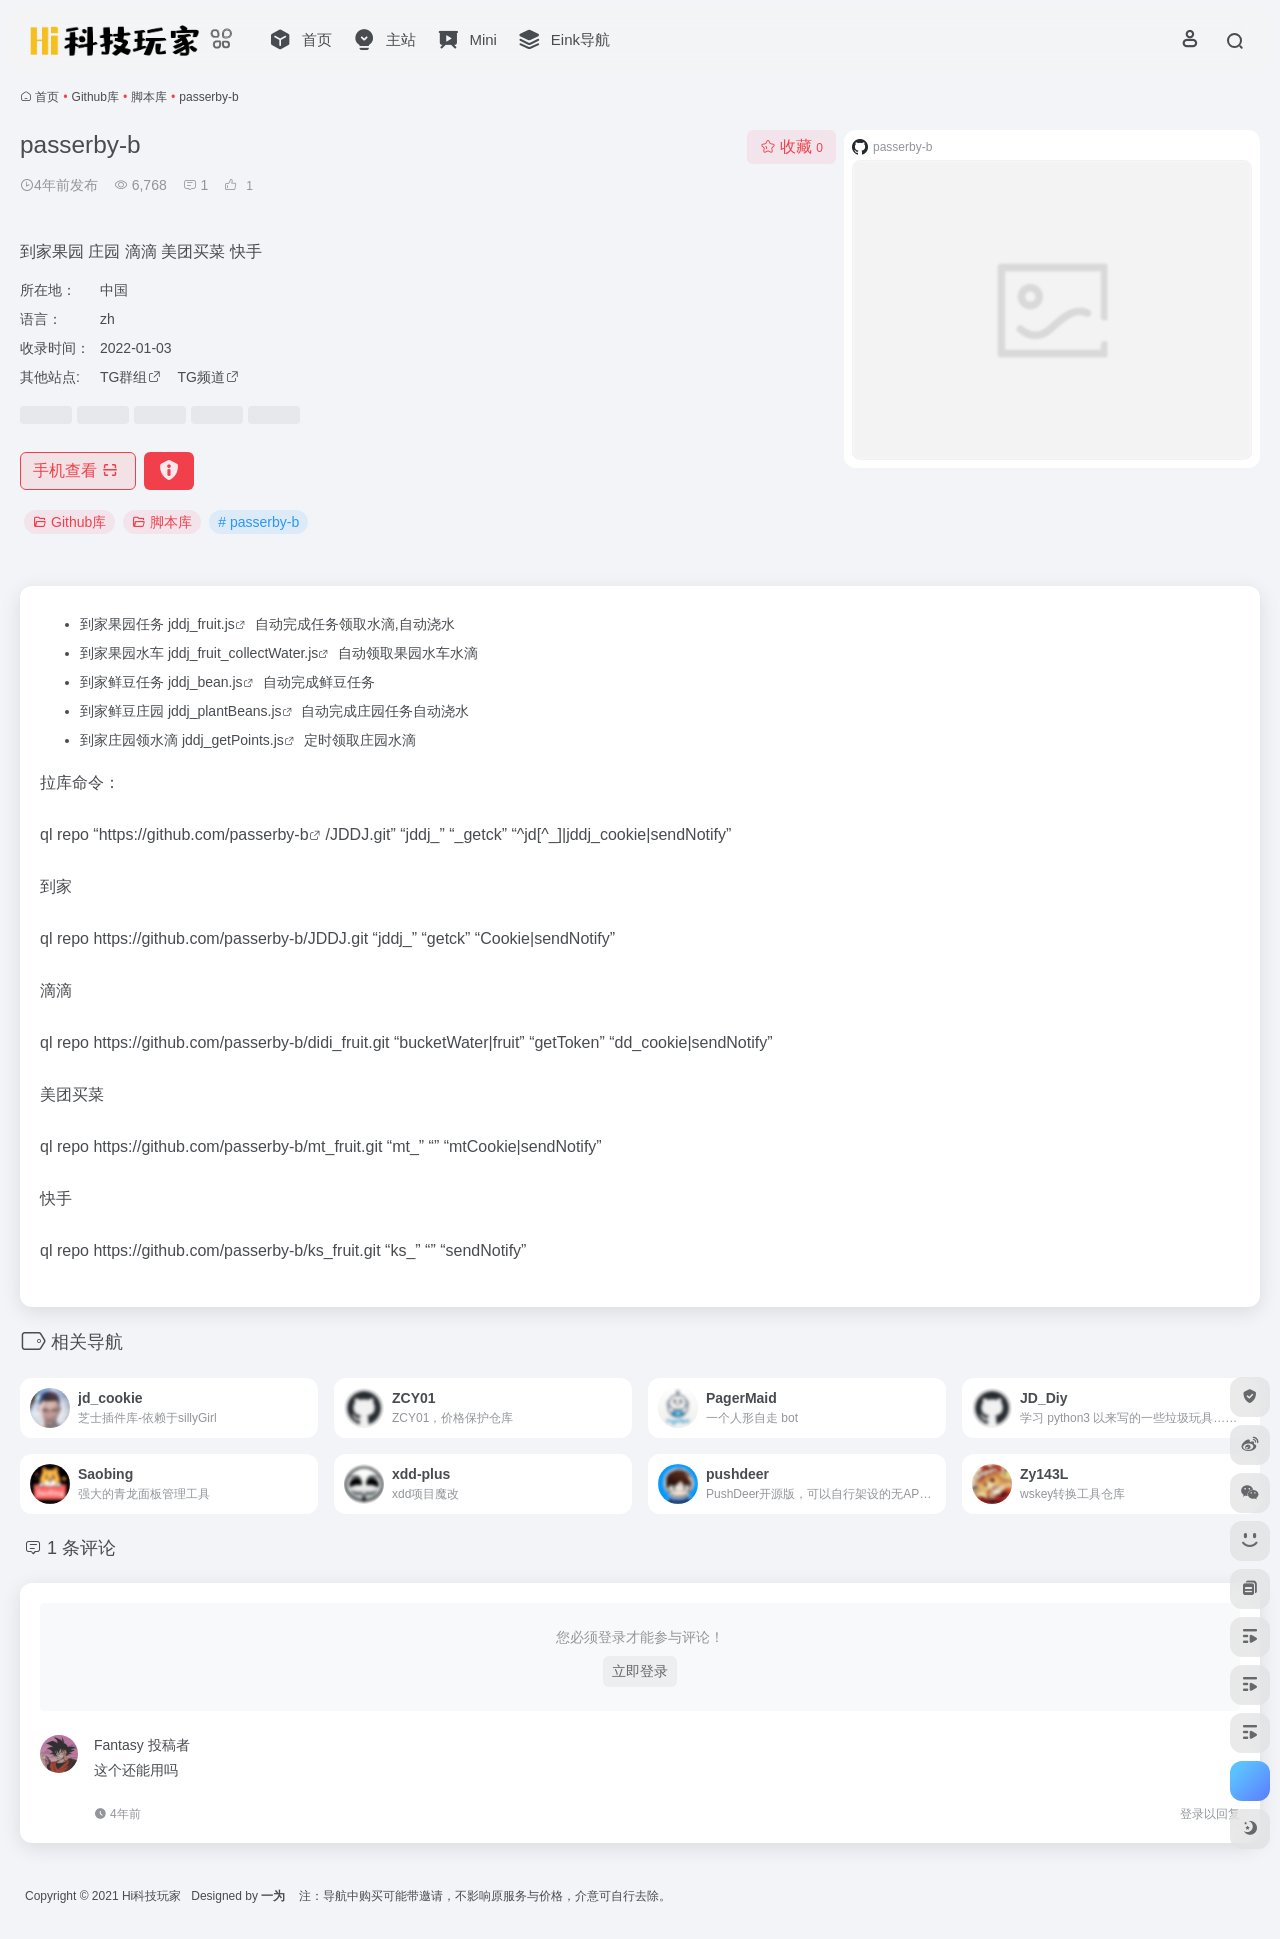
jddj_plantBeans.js (225, 711)
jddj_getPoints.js (233, 740)
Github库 (95, 97)
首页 (47, 97)
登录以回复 (1210, 1814)
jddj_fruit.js (201, 624)
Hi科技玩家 (151, 1896)
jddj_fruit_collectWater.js (243, 653)
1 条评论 (81, 1548)
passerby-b (268, 834)
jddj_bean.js (205, 682)
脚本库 (149, 97)
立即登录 (640, 1671)
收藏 (791, 146)
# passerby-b (258, 522)
